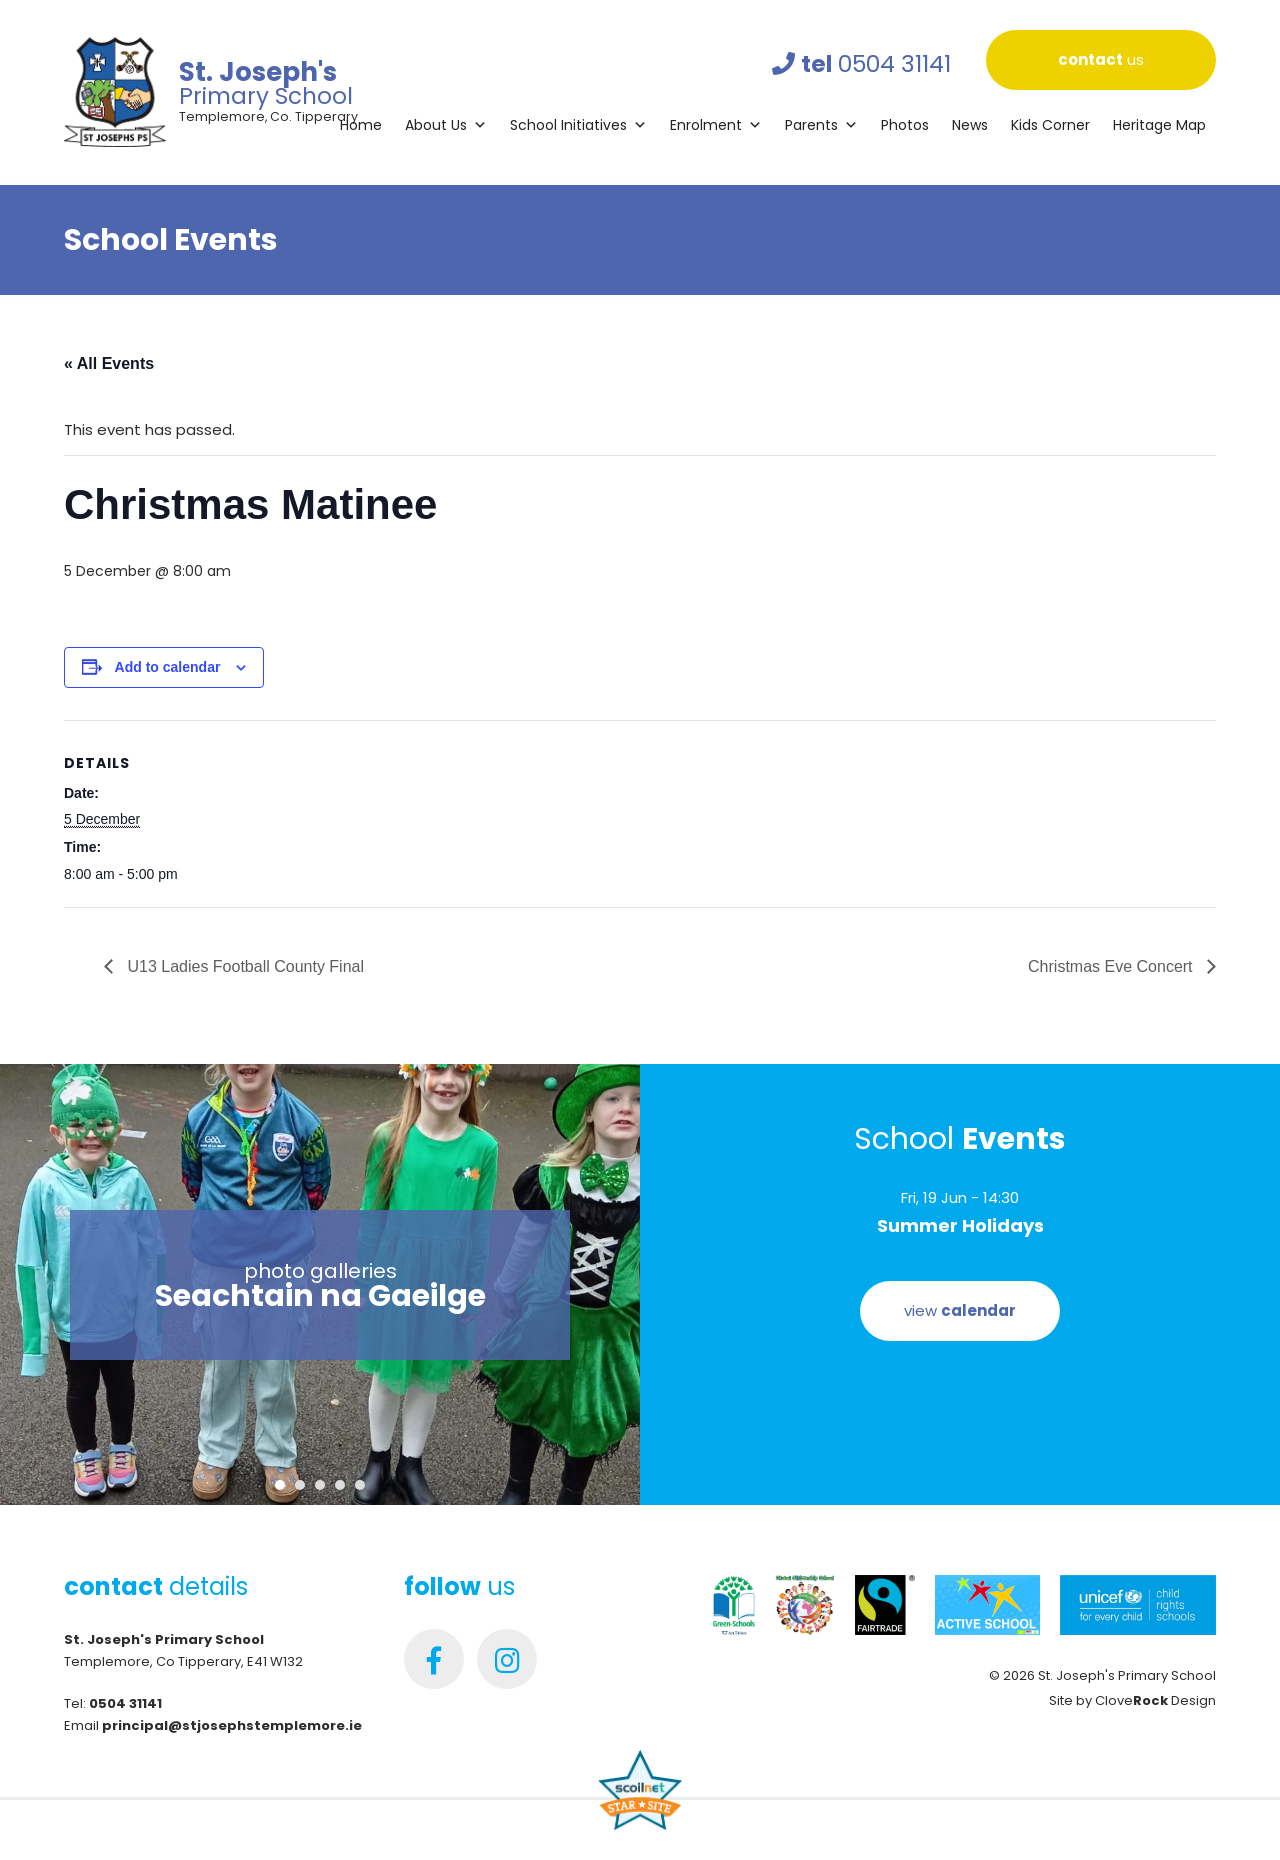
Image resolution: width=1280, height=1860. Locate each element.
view (960, 1310)
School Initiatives (578, 125)
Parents (821, 125)
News (970, 125)
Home (361, 125)
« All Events (109, 363)
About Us (446, 125)
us (1101, 59)
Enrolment (716, 125)
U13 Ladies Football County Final (243, 966)
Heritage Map (1159, 125)
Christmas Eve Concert (1112, 966)
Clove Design (1155, 1700)
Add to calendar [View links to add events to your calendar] (168, 667)
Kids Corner (1050, 125)
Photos (905, 125)
